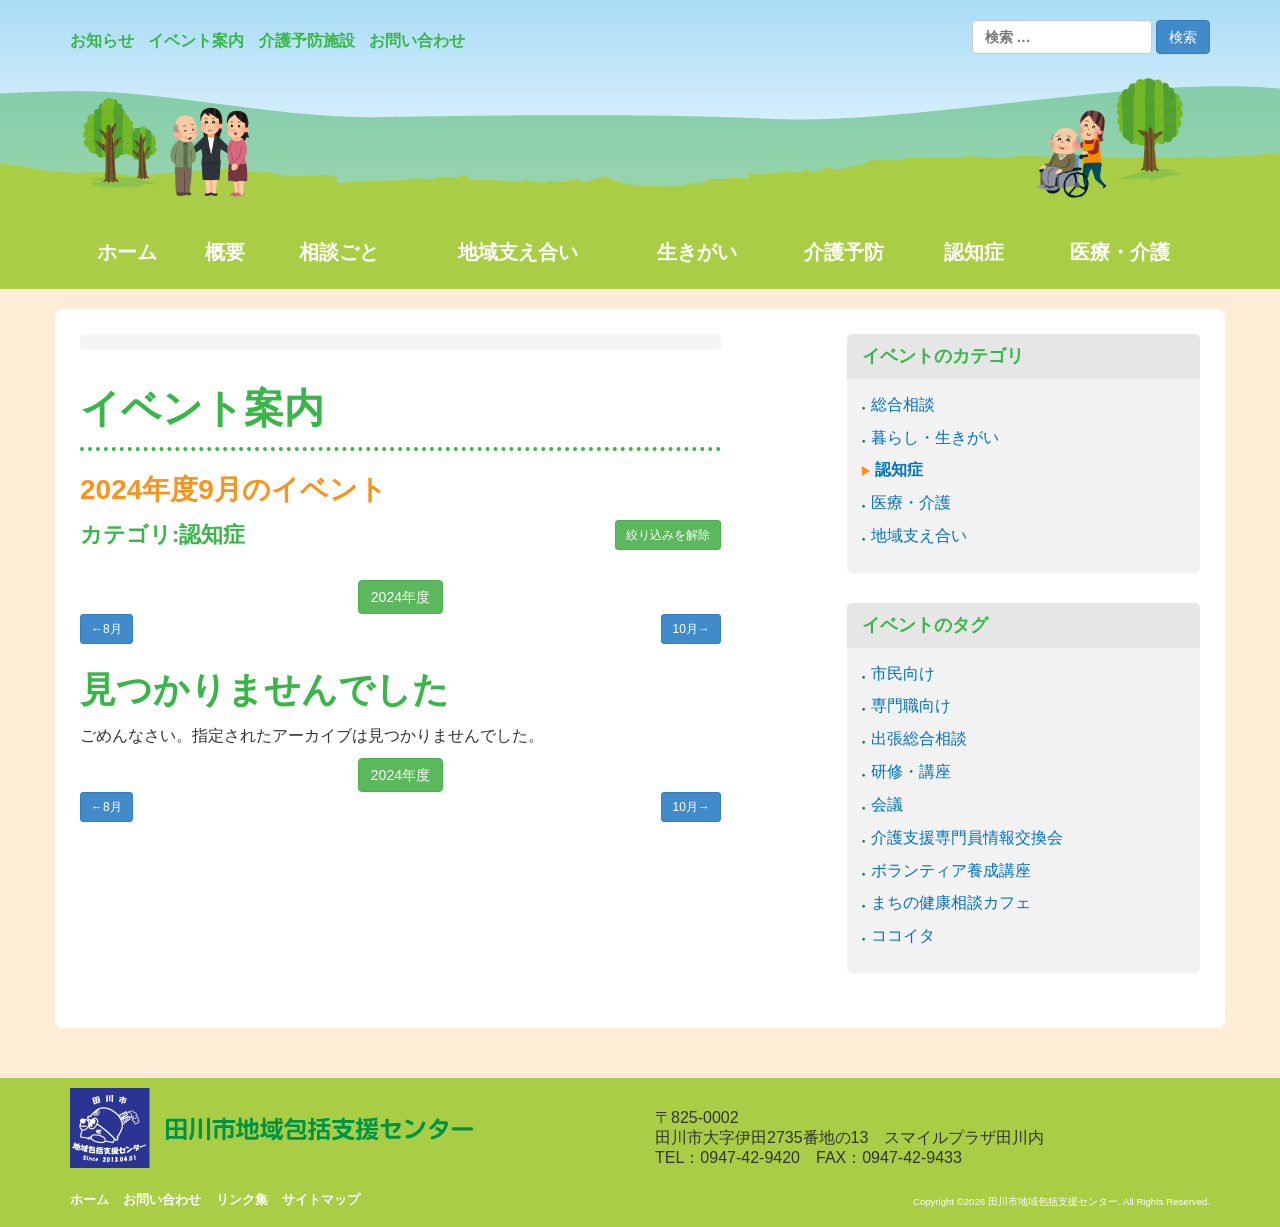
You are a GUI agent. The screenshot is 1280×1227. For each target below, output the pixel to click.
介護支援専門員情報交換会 (967, 837)
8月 (106, 629)
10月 (690, 629)
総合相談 (903, 404)
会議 (887, 804)
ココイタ (903, 935)
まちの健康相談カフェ (951, 902)
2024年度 (400, 597)
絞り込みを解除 (668, 535)
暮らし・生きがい (935, 437)
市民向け (903, 673)
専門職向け (911, 705)
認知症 (899, 469)
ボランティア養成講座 (951, 870)
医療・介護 (911, 502)
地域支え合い (919, 535)
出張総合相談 (919, 738)
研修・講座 (911, 771)
